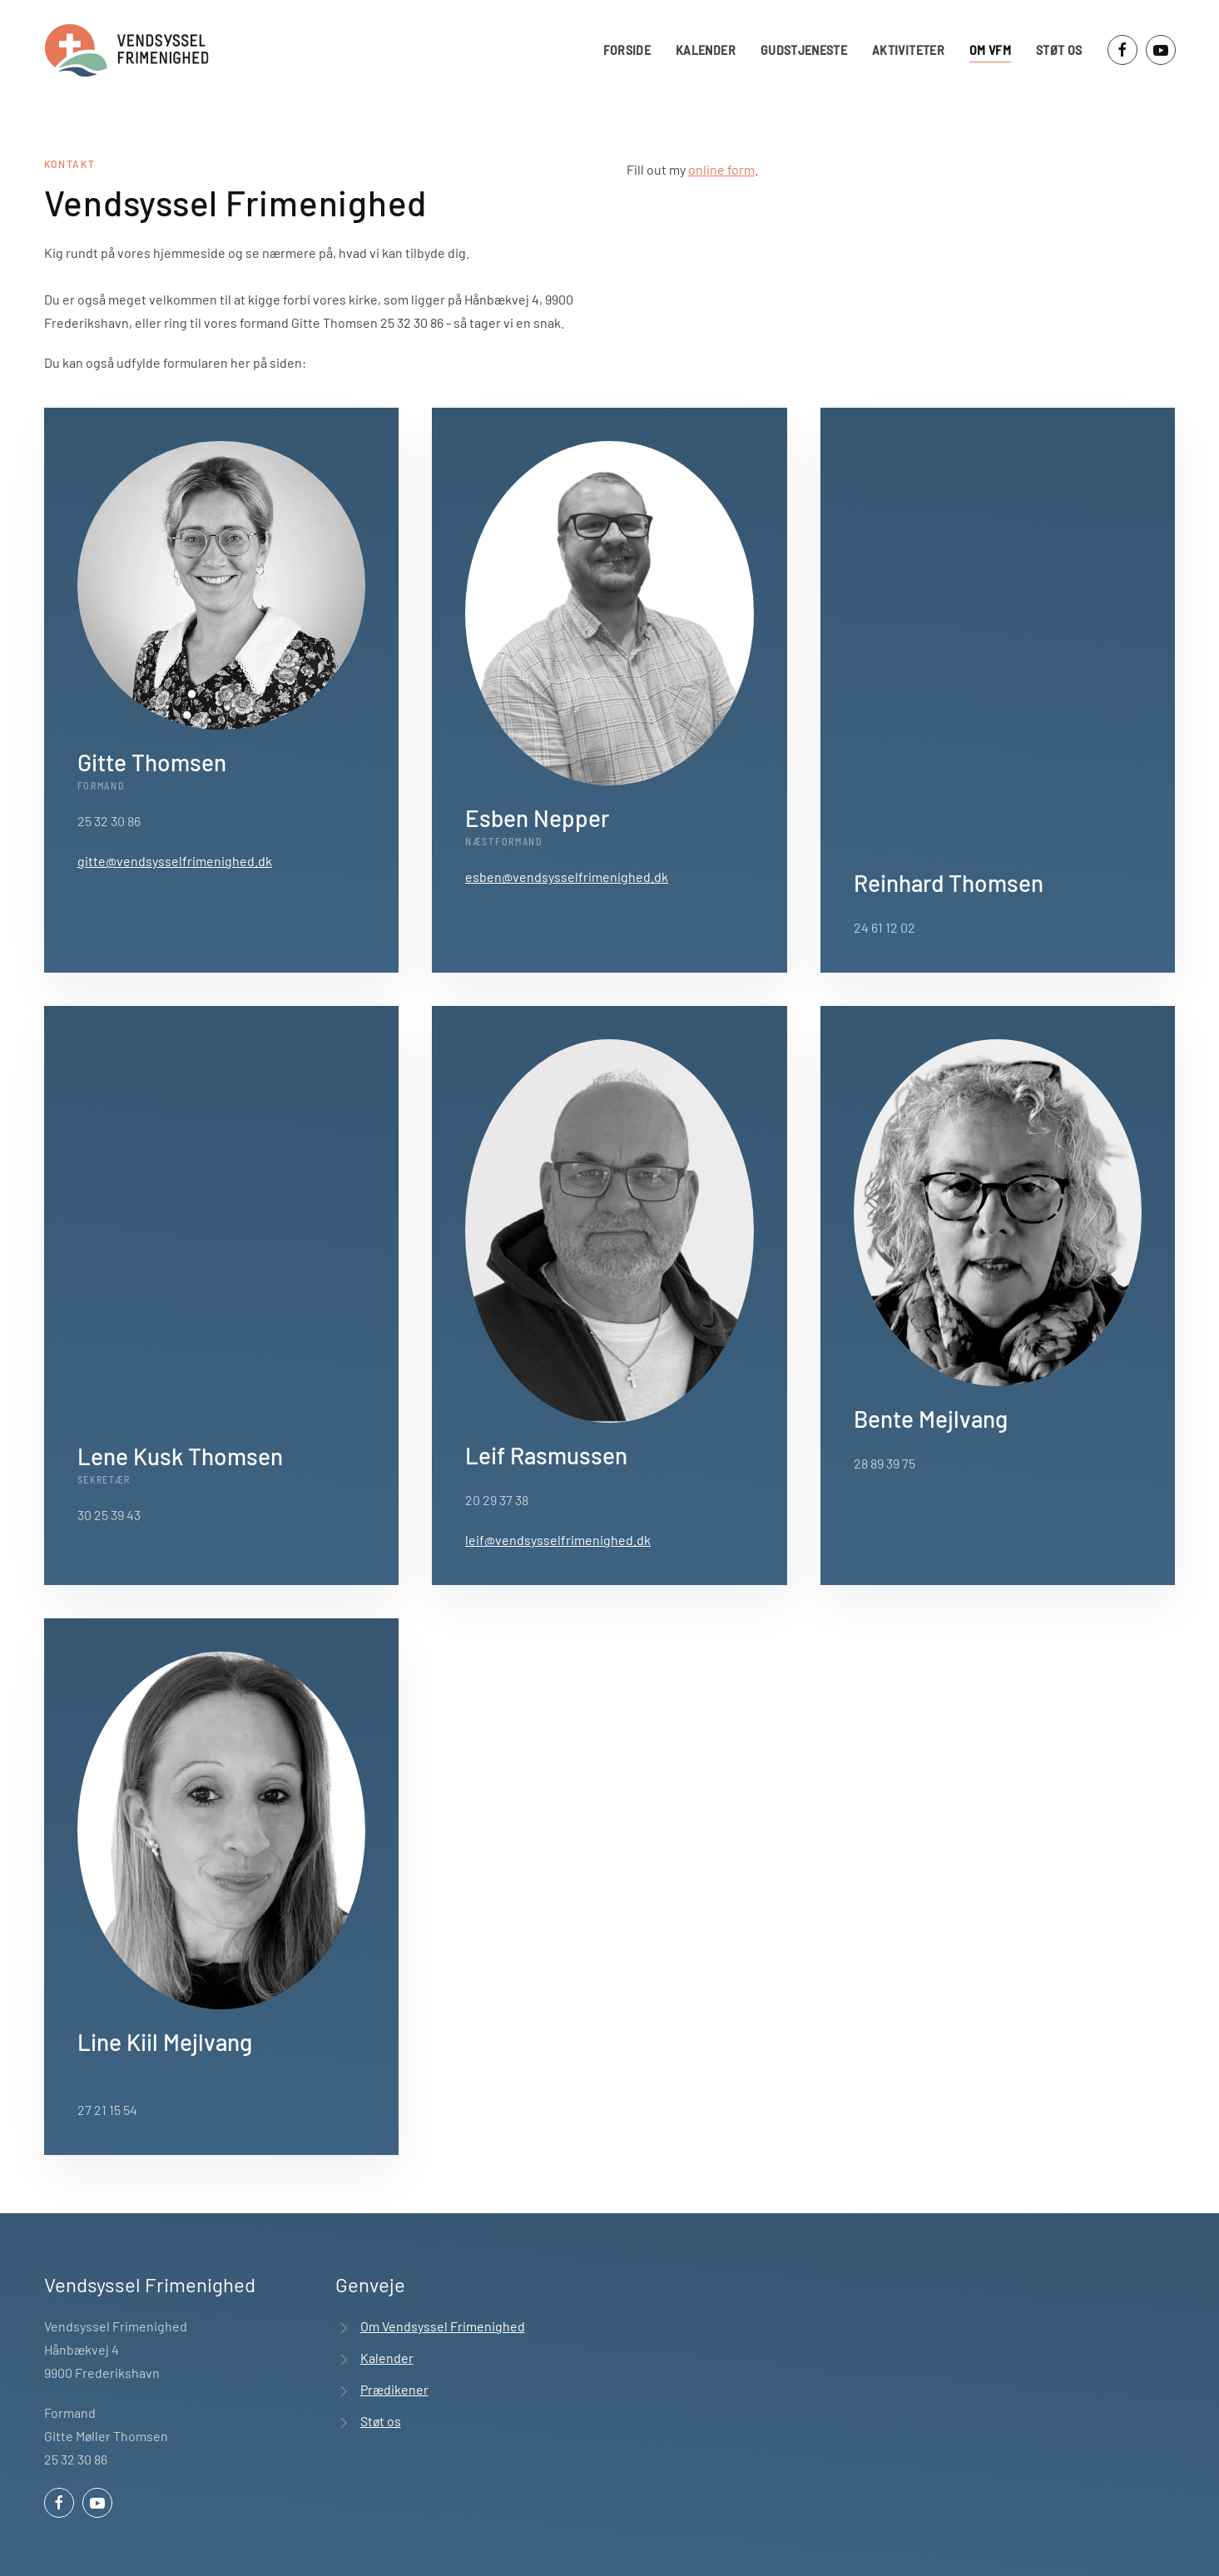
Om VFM (990, 49)
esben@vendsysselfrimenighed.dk (566, 876)
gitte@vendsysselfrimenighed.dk (174, 861)
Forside (627, 49)
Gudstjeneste (804, 49)
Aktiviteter (908, 49)
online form (721, 169)
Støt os (1059, 49)
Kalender (706, 49)
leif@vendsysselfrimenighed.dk (558, 1540)
